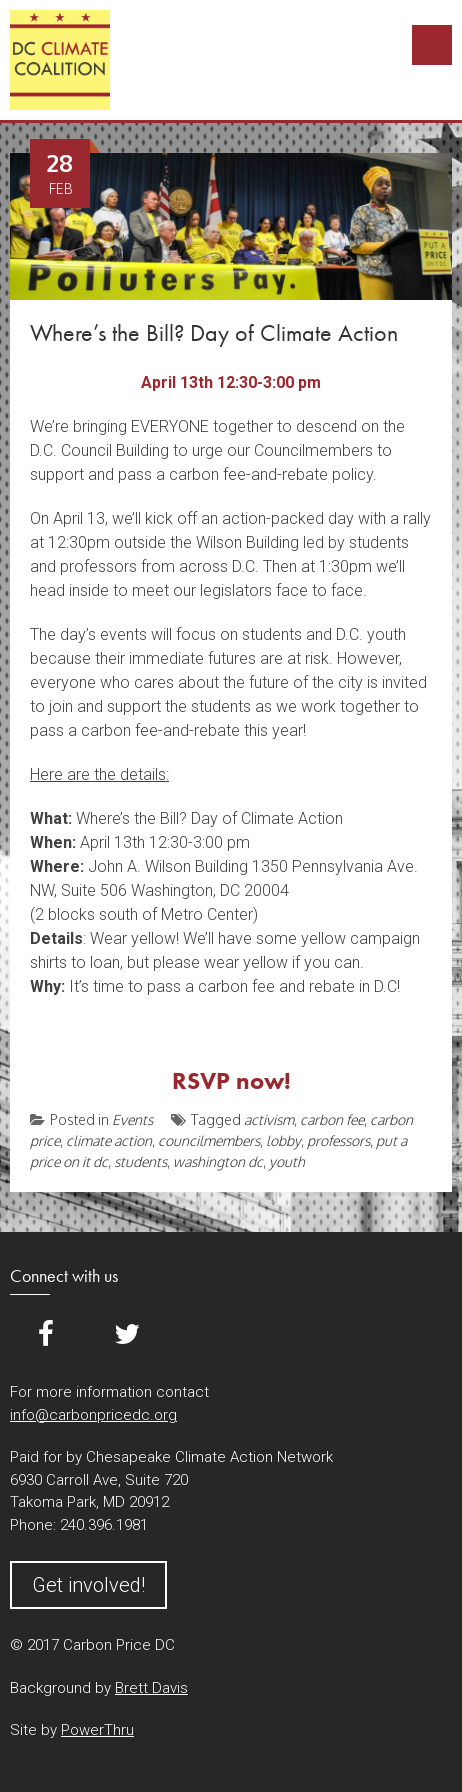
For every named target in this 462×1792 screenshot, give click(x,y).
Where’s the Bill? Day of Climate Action (214, 332)
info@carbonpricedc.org (93, 1415)
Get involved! (88, 1585)
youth (287, 1161)
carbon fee (332, 1119)
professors (338, 1140)
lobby (283, 1140)
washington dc (218, 1161)
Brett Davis (151, 1688)
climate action (109, 1140)
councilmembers (209, 1140)
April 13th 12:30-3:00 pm (231, 382)
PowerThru (97, 1730)
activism (269, 1119)
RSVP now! (231, 1080)
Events (132, 1119)
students (140, 1161)
